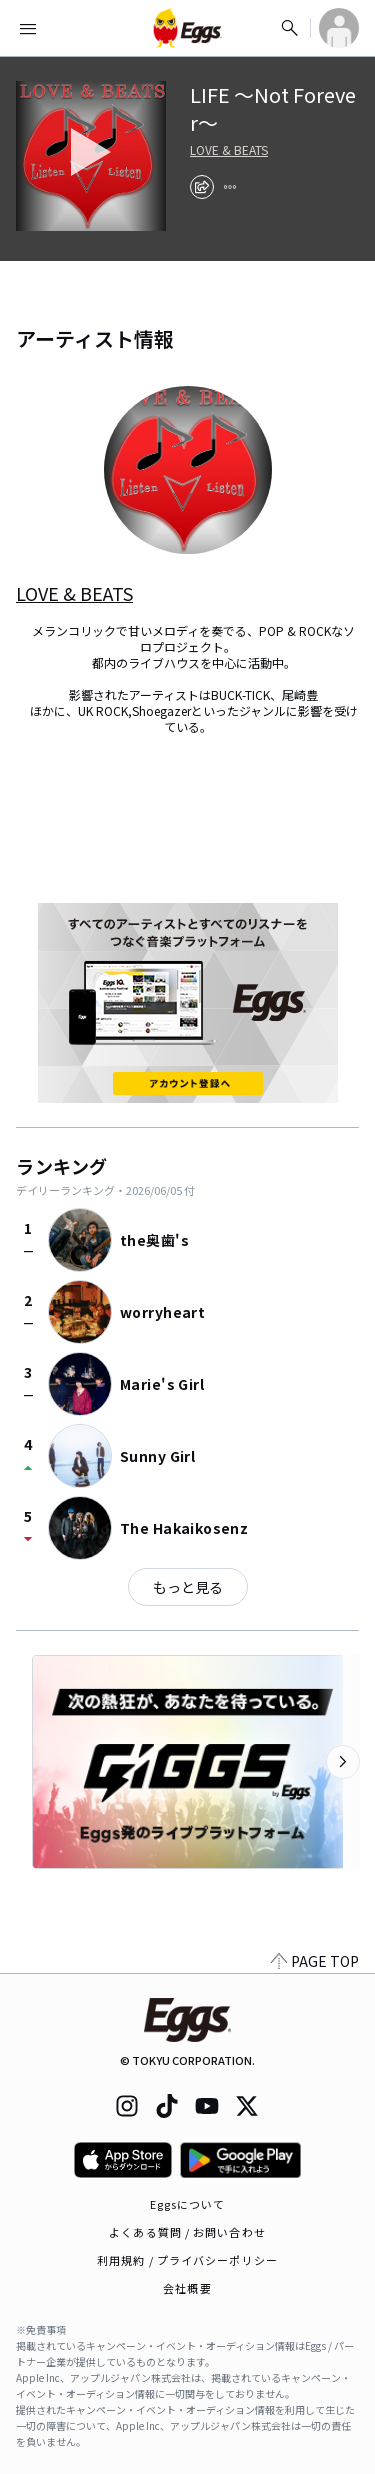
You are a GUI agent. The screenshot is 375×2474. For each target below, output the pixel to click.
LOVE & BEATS (229, 150)
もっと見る (188, 1587)
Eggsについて (188, 2204)
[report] (230, 187)
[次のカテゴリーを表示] (343, 1762)
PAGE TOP (315, 1961)
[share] (202, 187)
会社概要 (187, 2288)
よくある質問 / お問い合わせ (187, 2232)
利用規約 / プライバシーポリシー (187, 2260)
